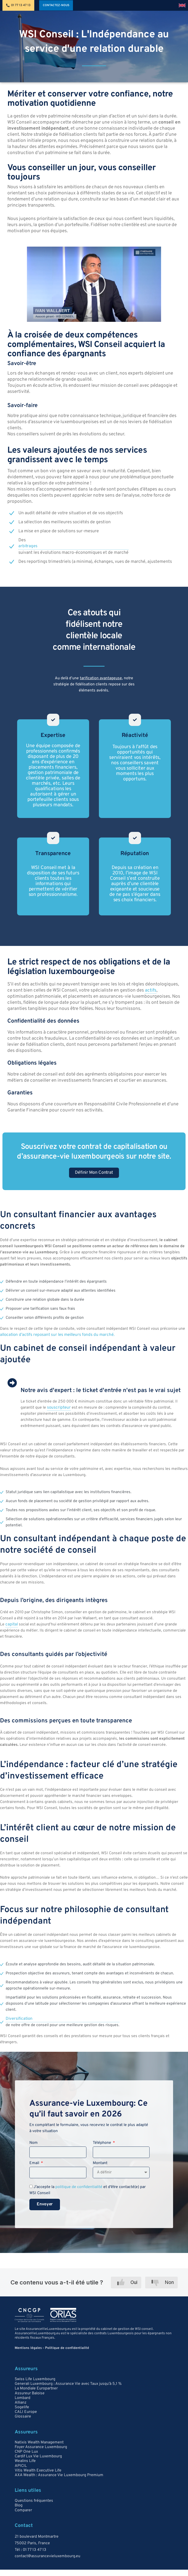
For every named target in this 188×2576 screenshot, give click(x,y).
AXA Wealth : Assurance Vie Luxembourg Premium (56, 2480)
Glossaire (22, 2421)
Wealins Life (25, 2465)
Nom (33, 2146)
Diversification (18, 2022)
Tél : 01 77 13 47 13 (30, 2556)
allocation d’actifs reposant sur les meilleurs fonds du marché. (54, 1338)
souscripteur (58, 1411)
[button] (56, 5)
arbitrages (28, 546)
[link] (182, 5)
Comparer (23, 2516)
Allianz (20, 2406)
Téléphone (102, 2146)
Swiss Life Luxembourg (33, 2383)
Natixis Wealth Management (38, 2446)
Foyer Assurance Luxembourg (39, 2451)
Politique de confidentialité (63, 2352)
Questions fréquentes (32, 2506)
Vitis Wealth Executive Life (37, 2475)
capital (11, 1628)
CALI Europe (25, 2416)
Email (34, 2167)
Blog (18, 2511)
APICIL (20, 2470)
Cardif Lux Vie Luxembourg (37, 2461)
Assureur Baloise (28, 2397)
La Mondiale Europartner (35, 2392)
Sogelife (21, 2411)
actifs (150, 994)
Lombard (22, 2402)
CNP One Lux (25, 2456)
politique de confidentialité (79, 2191)
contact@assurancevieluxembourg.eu (47, 2562)
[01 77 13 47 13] (18, 5)
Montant (100, 2167)
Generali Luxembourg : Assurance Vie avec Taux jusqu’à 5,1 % (64, 2387)
